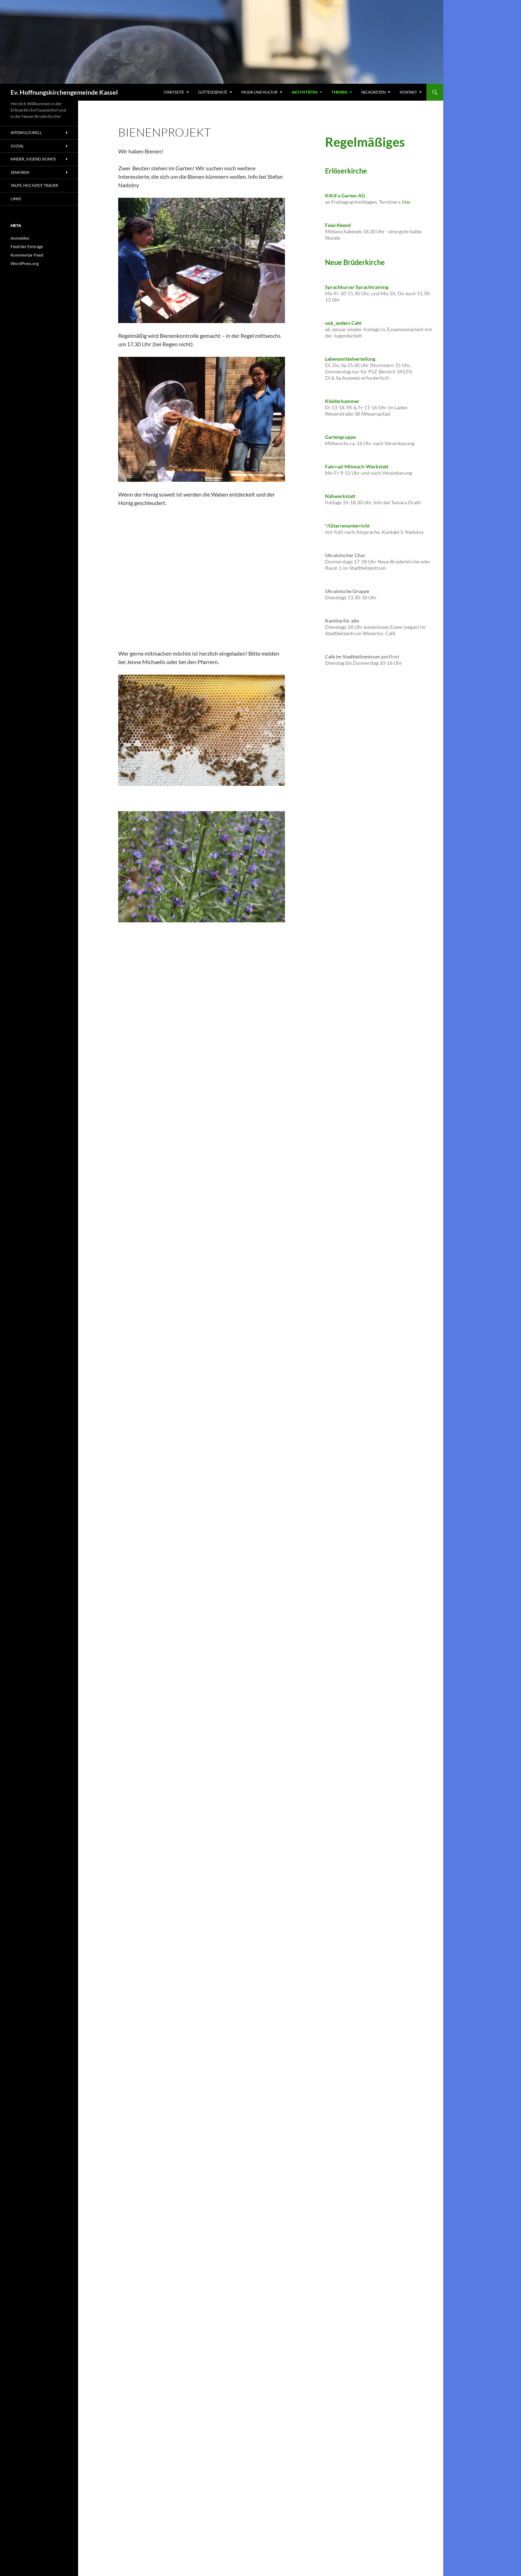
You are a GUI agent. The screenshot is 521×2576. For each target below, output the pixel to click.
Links (16, 198)
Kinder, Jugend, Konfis (33, 159)
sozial (17, 146)
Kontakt (408, 92)
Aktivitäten (304, 92)
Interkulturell (26, 132)
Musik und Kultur (259, 92)
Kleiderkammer (342, 401)
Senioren (20, 172)
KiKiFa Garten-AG (345, 195)
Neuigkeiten (373, 92)
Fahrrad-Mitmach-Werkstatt (356, 466)
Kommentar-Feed (27, 255)
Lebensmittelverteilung (350, 359)
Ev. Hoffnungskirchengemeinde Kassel (64, 92)
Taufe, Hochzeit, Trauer (34, 185)
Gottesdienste (212, 92)
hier (406, 202)
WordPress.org (25, 263)
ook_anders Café (343, 323)
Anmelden (20, 238)
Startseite (174, 92)
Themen (339, 92)
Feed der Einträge (27, 246)
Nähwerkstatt (340, 496)
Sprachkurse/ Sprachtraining (356, 287)
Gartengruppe (340, 437)
